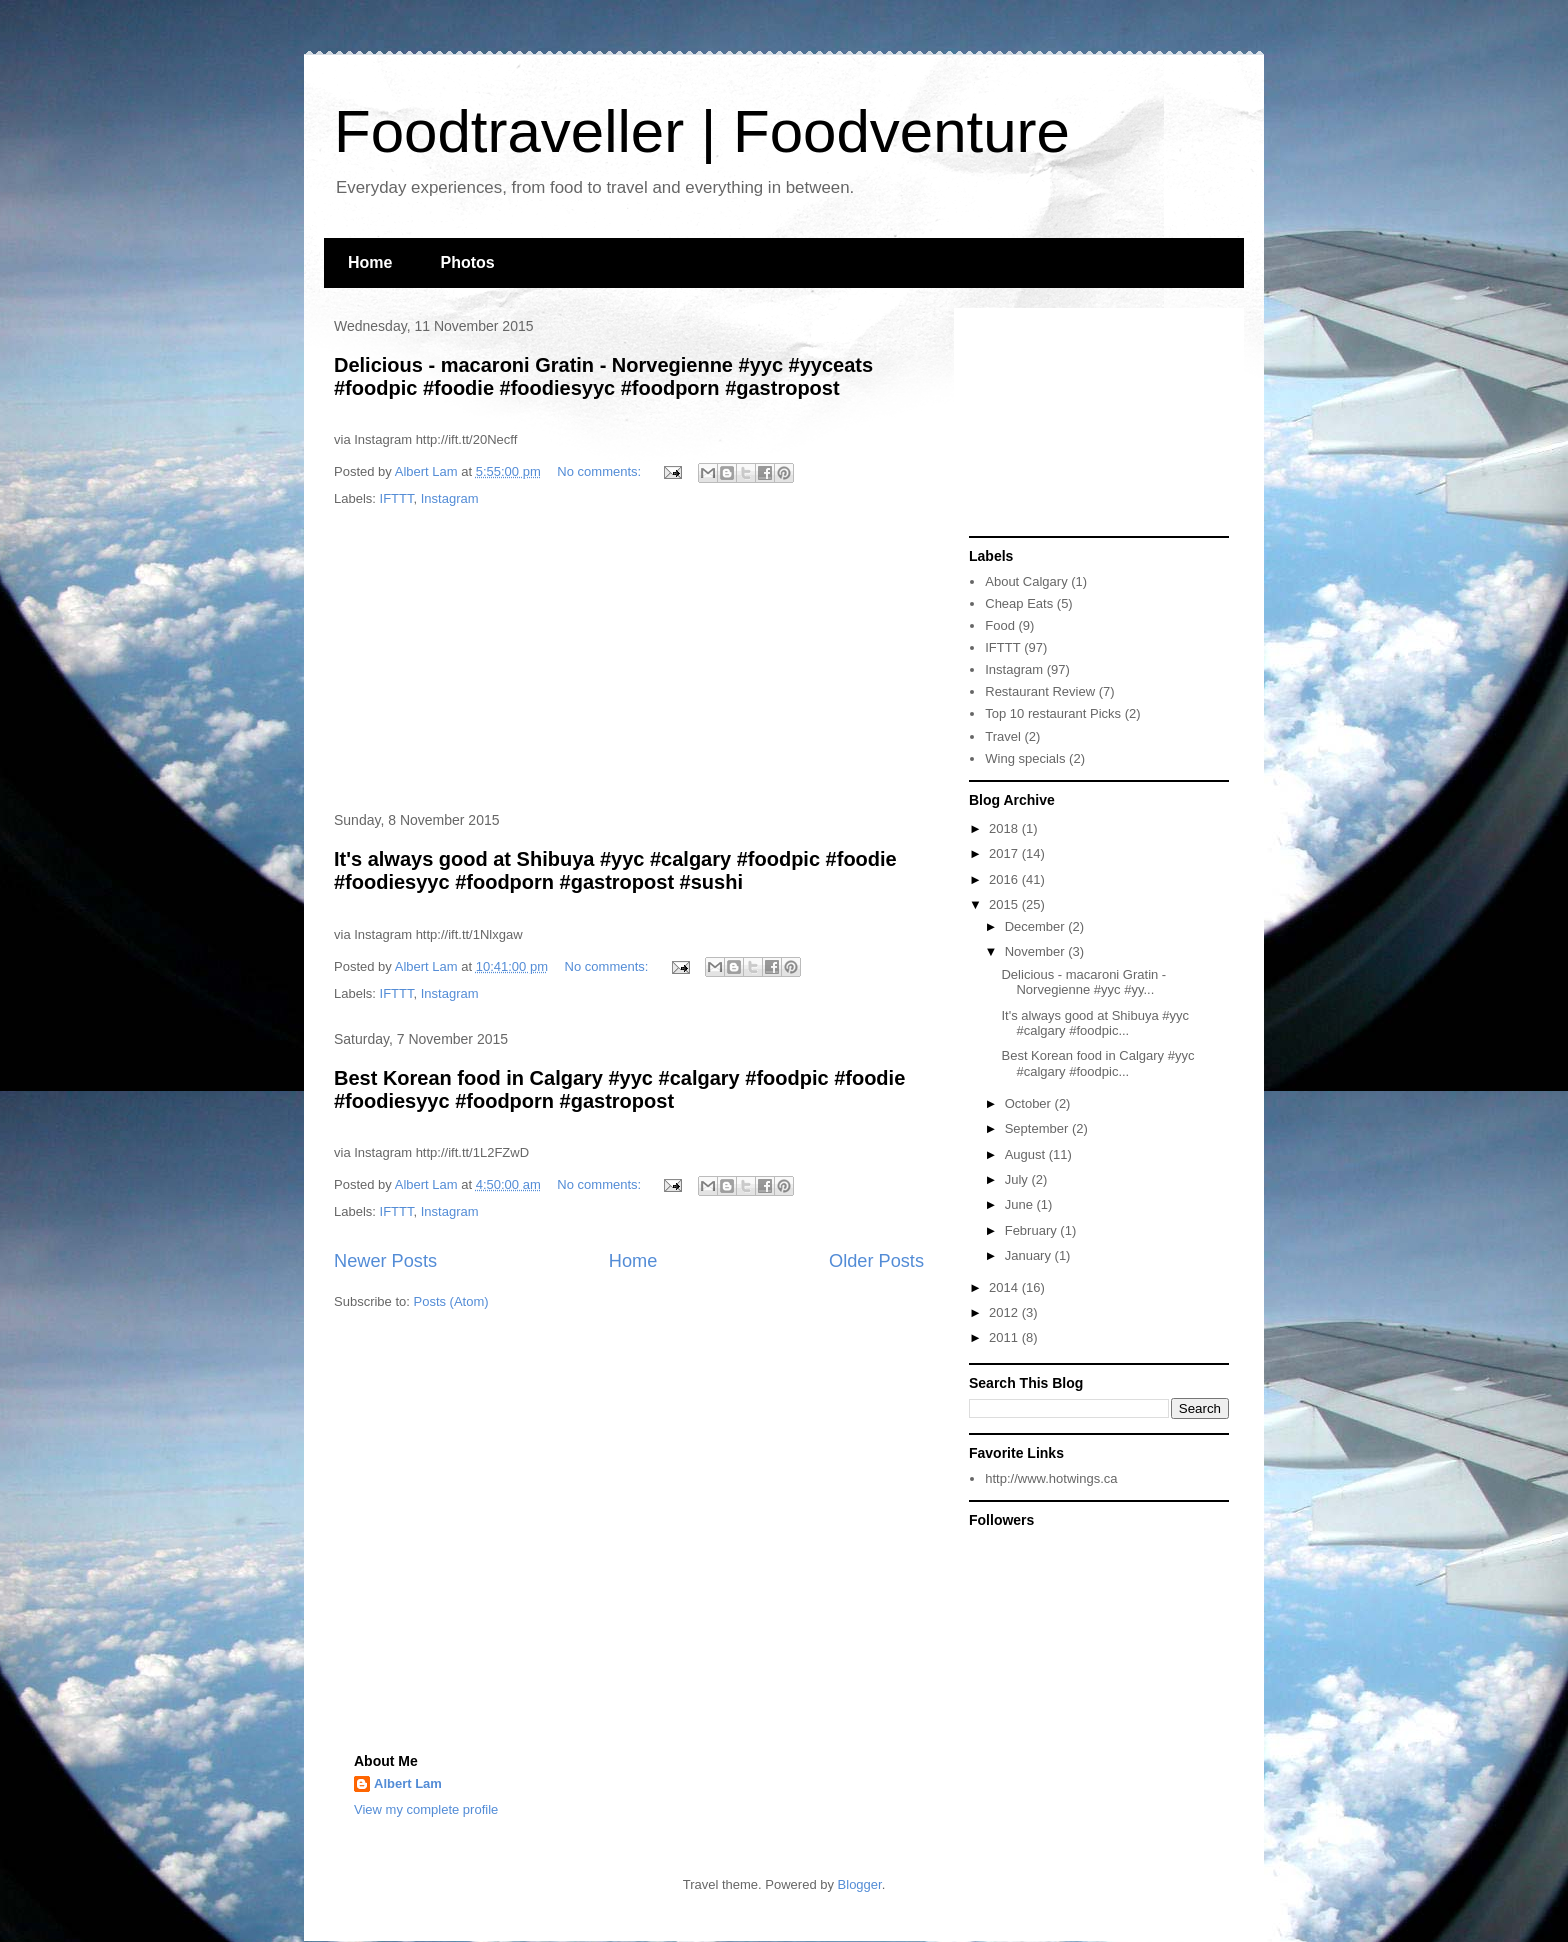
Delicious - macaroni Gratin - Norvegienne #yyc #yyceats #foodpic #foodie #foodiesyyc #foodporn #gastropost (603, 376)
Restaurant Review (1040, 691)
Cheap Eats (1019, 603)
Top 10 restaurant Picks (1053, 713)
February (1033, 1230)
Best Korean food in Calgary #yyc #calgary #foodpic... (1097, 1063)
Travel (1003, 736)
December (1037, 926)
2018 (1005, 828)
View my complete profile (426, 1809)
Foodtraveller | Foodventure (702, 131)
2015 (1005, 904)
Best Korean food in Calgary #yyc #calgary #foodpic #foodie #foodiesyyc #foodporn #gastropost (619, 1089)
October (1030, 1103)
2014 (1005, 1287)
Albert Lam (408, 1783)
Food (1000, 625)
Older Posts (876, 1261)
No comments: (600, 471)
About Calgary (1026, 581)
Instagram (450, 498)
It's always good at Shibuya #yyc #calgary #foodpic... (1094, 1023)
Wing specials (1025, 758)
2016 (1005, 879)
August (1027, 1154)
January (1030, 1255)
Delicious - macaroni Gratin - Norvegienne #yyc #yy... (1083, 982)
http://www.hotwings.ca (1051, 1478)
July (1018, 1179)
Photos (467, 262)
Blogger (860, 1884)
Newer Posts (385, 1261)
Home (370, 262)
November (1037, 951)
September (1038, 1128)
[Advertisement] (629, 661)
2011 (1005, 1337)
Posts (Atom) (451, 1301)
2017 (1005, 853)
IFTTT (397, 498)
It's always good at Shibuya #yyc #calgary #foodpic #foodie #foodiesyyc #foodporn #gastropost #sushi (615, 870)
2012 (1005, 1312)
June (1021, 1204)
